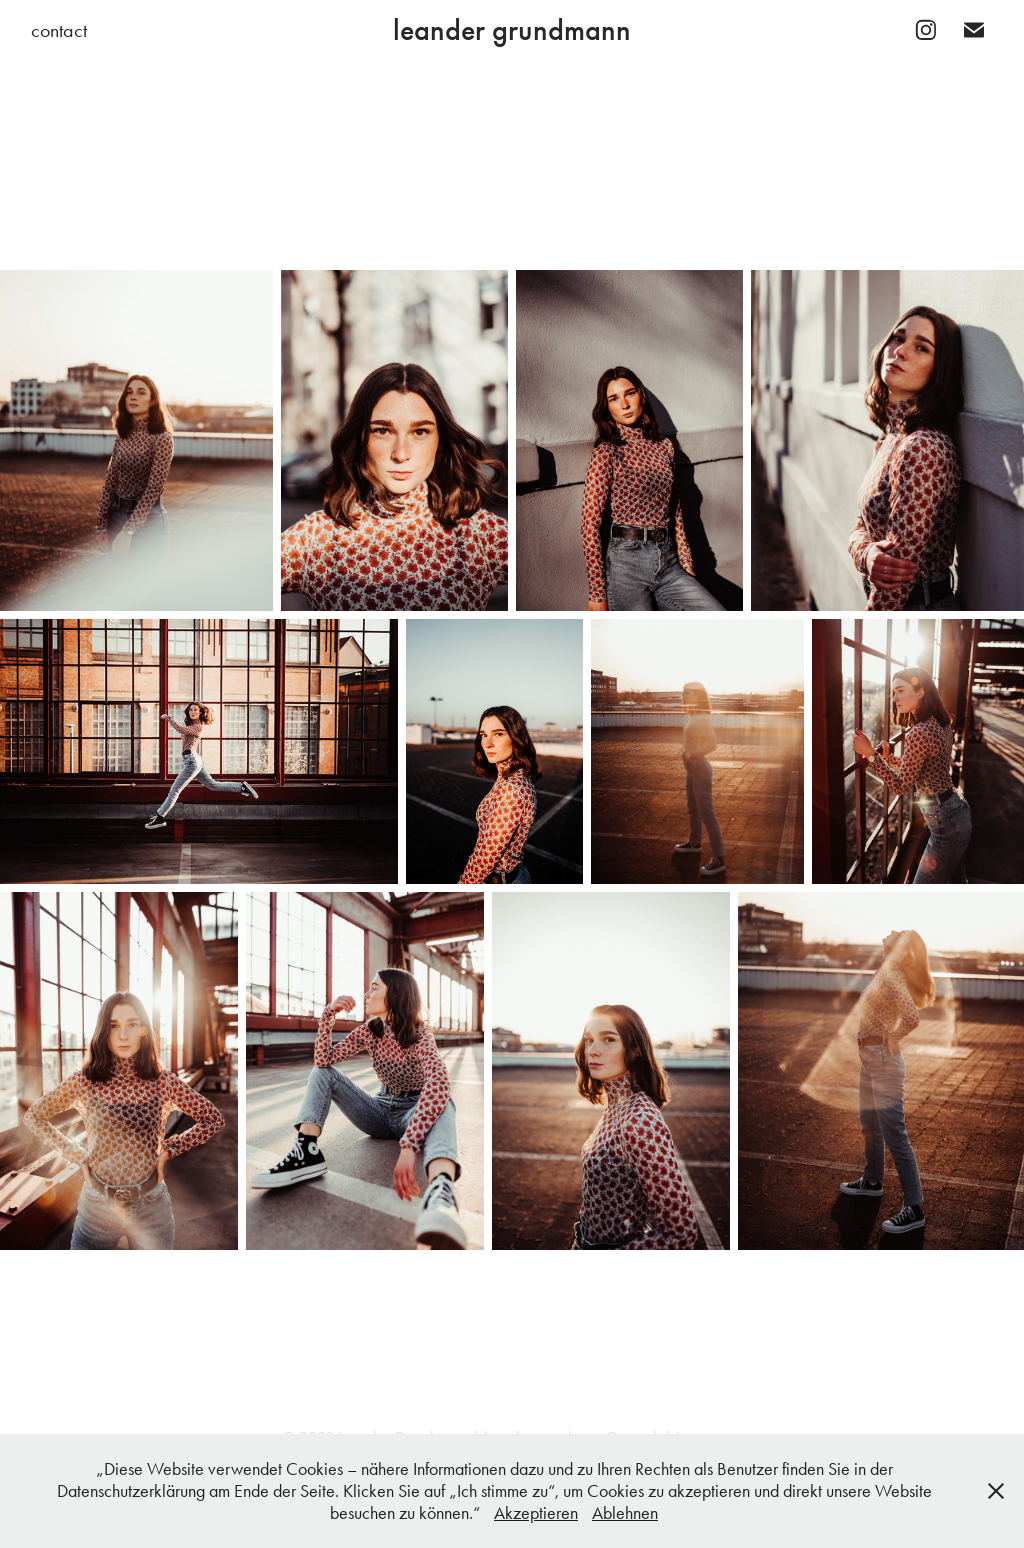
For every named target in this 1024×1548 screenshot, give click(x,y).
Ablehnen (625, 1513)
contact (59, 30)
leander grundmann (512, 30)
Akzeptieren (536, 1513)
